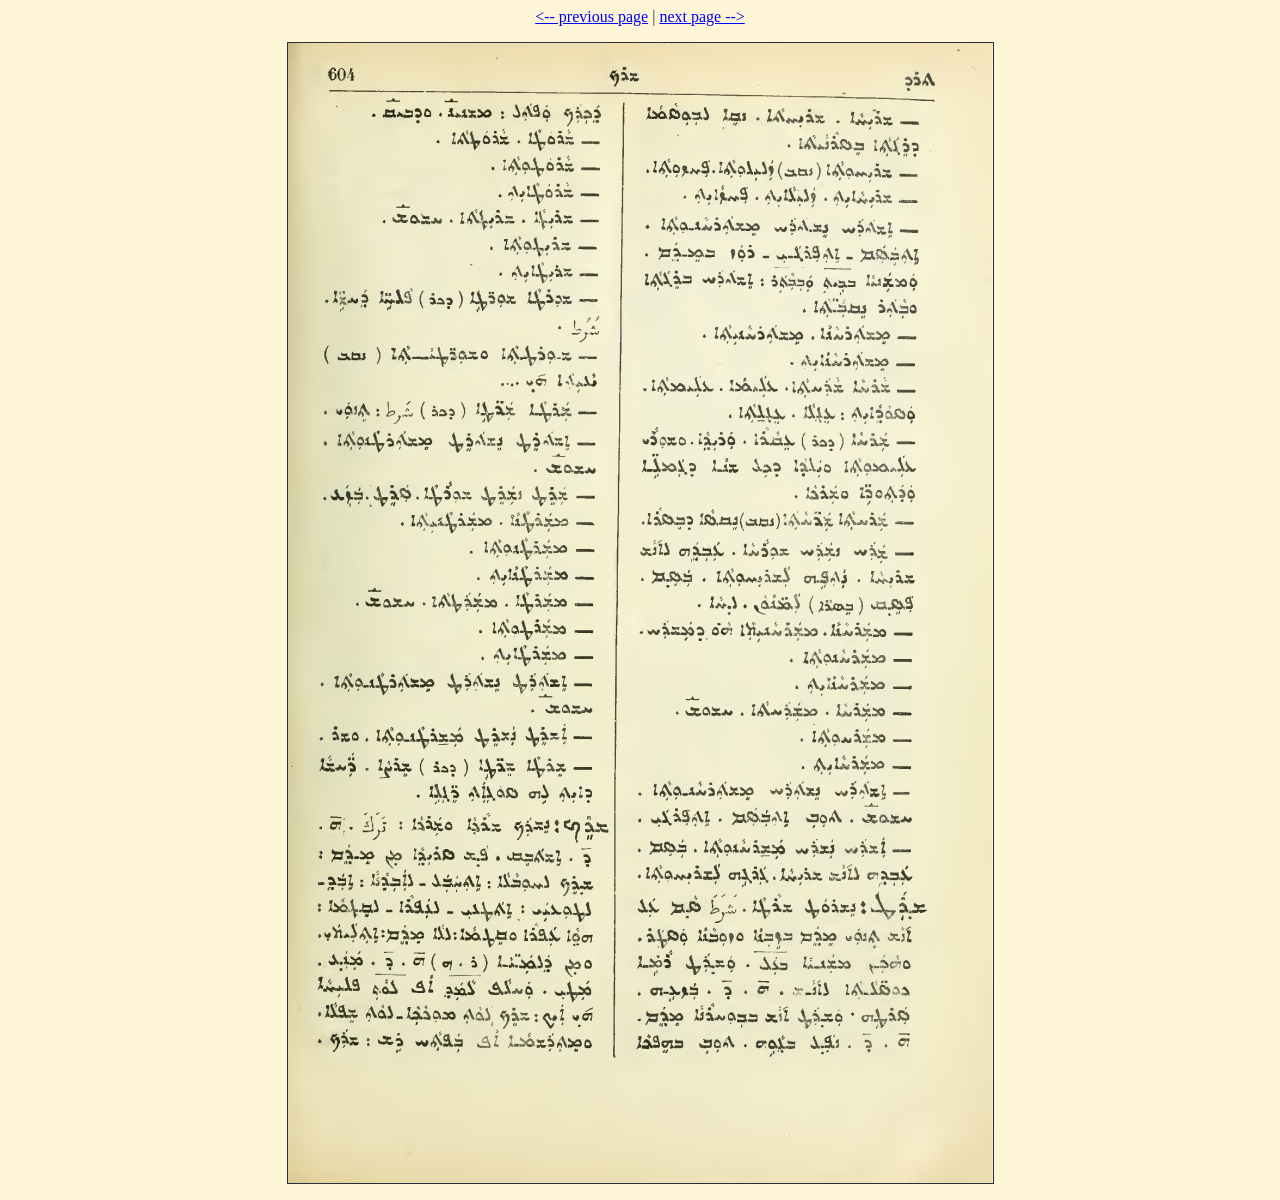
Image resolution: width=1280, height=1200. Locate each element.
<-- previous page (591, 16)
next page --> (701, 16)
